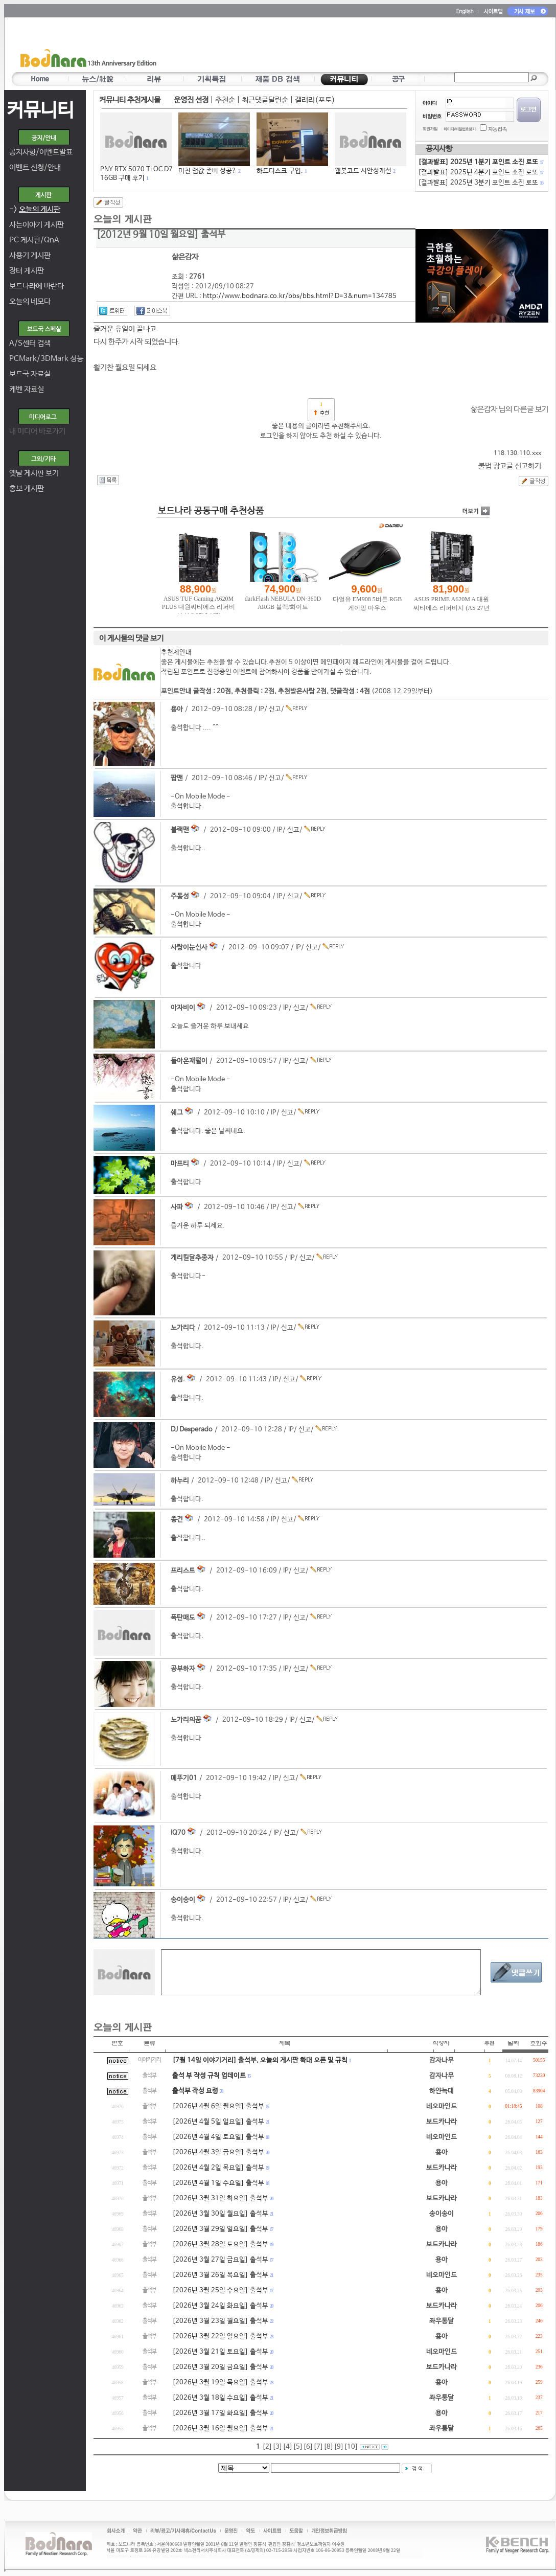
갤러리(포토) (315, 100)
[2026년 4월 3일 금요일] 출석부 (218, 2152)
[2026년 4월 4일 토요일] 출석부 (218, 2137)
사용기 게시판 (30, 255)
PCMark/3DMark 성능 (46, 358)
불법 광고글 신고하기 (509, 466)
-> (34, 209)
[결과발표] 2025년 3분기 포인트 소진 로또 (480, 183)
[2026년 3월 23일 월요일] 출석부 (220, 2321)
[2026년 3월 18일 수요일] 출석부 (220, 2398)
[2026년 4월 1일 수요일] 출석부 (218, 2183)
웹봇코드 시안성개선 (363, 171)
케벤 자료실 (26, 389)
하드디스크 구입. (280, 171)
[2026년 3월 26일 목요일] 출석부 (220, 2275)
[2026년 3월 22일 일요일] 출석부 (220, 2336)
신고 (275, 709)
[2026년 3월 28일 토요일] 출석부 (220, 2244)
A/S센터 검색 (30, 343)
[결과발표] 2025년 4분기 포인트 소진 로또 (480, 172)
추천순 (225, 100)
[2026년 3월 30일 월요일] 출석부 (220, 2214)
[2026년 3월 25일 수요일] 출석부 (220, 2290)
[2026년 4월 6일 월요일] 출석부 (218, 2106)
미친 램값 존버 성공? (207, 171)
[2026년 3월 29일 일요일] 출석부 (220, 2229)
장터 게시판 (26, 270)
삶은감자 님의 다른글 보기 (509, 409)
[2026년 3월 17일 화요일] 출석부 (220, 2413)
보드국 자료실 (30, 374)
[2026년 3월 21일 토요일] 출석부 (220, 2352)
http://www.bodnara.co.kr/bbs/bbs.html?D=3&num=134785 (300, 296)
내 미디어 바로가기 (37, 431)
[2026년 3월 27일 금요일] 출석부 (220, 2260)
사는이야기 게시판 (36, 224)
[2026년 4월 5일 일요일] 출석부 (218, 2122)
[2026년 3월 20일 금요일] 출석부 (220, 2367)
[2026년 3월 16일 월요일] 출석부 (220, 2428)
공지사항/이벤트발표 (41, 152)
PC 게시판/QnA (34, 240)
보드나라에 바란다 (36, 286)
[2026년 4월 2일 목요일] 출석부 (218, 2168)
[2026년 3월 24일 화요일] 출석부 (220, 2306)
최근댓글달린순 (265, 100)
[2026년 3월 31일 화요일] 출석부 (220, 2198)
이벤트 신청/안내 (35, 167)
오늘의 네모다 (30, 301)
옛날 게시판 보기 (34, 473)
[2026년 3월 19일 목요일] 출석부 (220, 2382)
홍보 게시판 (26, 488)
